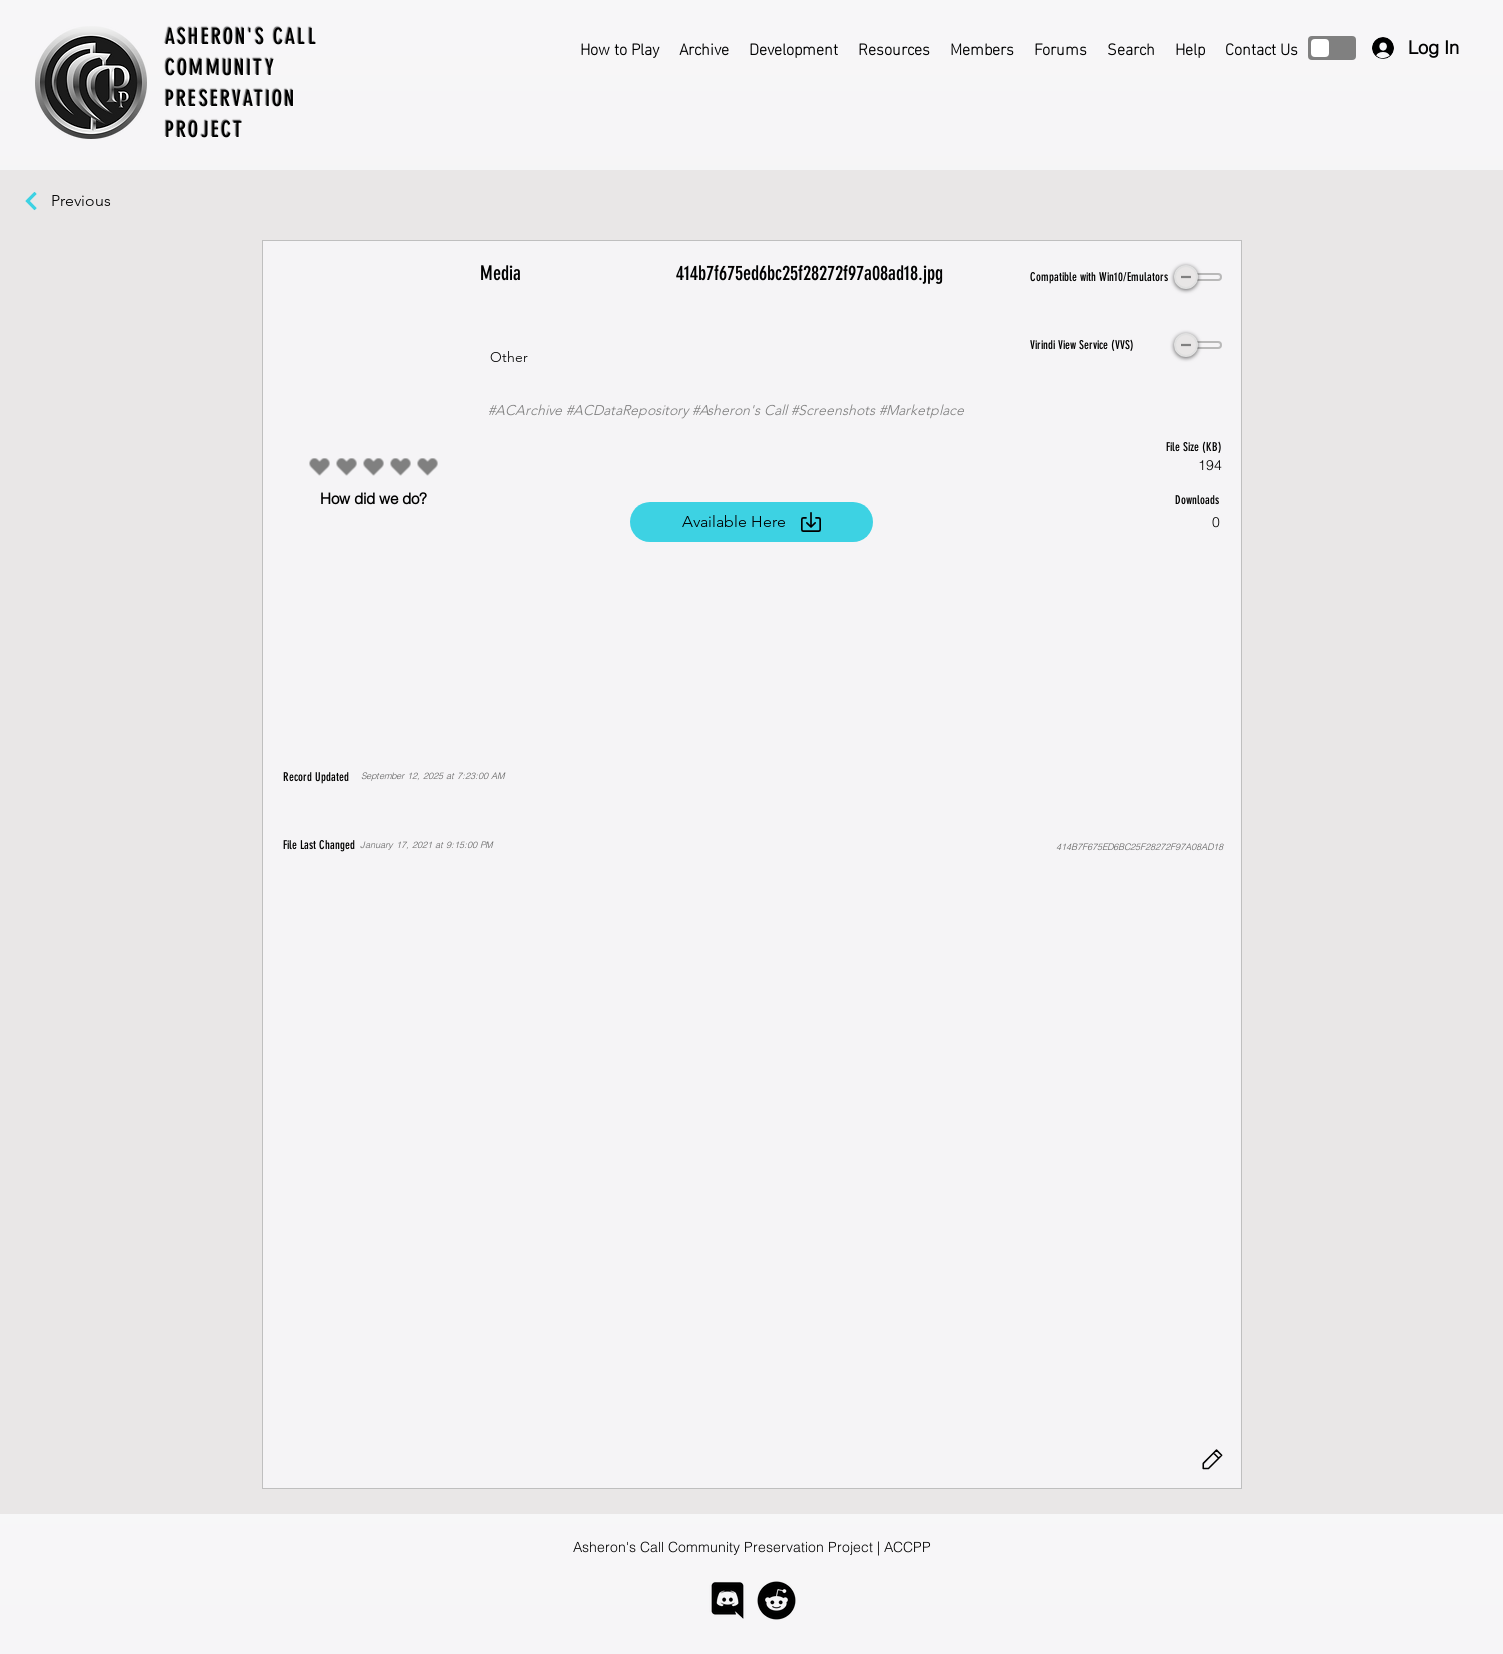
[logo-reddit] (776, 1600)
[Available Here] (751, 522)
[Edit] (1213, 1460)
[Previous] (91, 201)
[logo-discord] (727, 1600)
